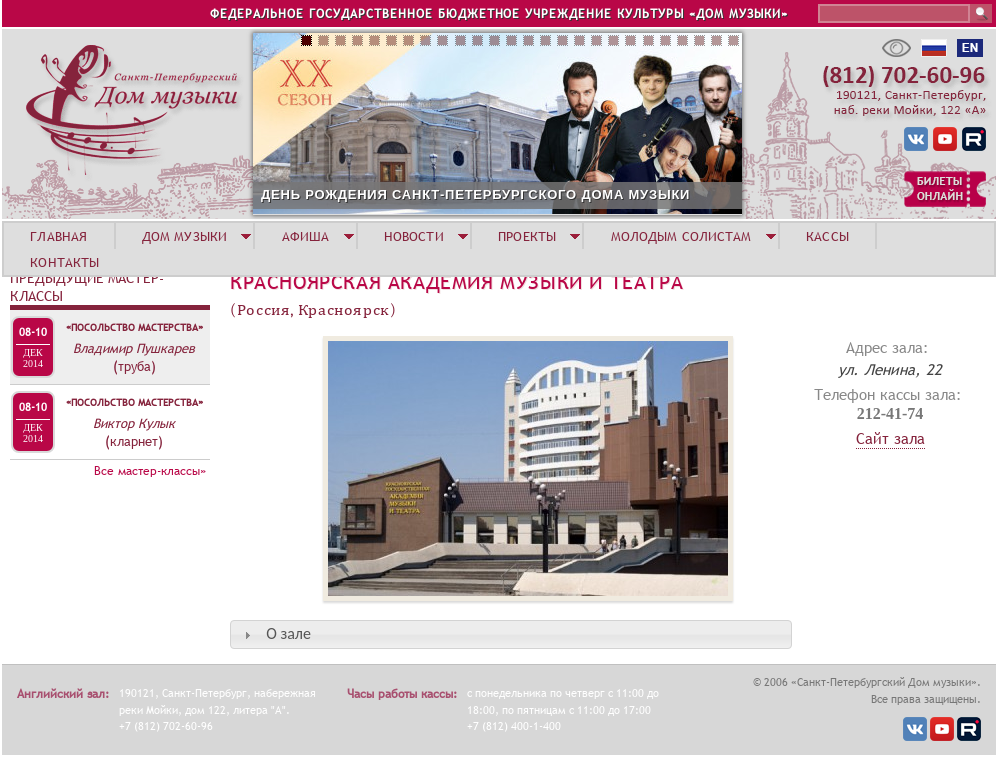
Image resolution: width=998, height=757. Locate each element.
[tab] (511, 634)
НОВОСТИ (414, 236)
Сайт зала (890, 438)
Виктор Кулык (134, 423)
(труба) (134, 366)
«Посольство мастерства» (134, 327)
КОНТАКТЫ (64, 262)
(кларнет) (134, 441)
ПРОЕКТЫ (527, 236)
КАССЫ (827, 236)
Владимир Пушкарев (134, 348)
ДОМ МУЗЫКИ (184, 236)
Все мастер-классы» (150, 471)
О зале (288, 633)
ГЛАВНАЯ (58, 236)
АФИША (306, 236)
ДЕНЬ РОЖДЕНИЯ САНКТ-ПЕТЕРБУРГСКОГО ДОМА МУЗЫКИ (475, 194)
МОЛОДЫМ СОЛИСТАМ (681, 236)
